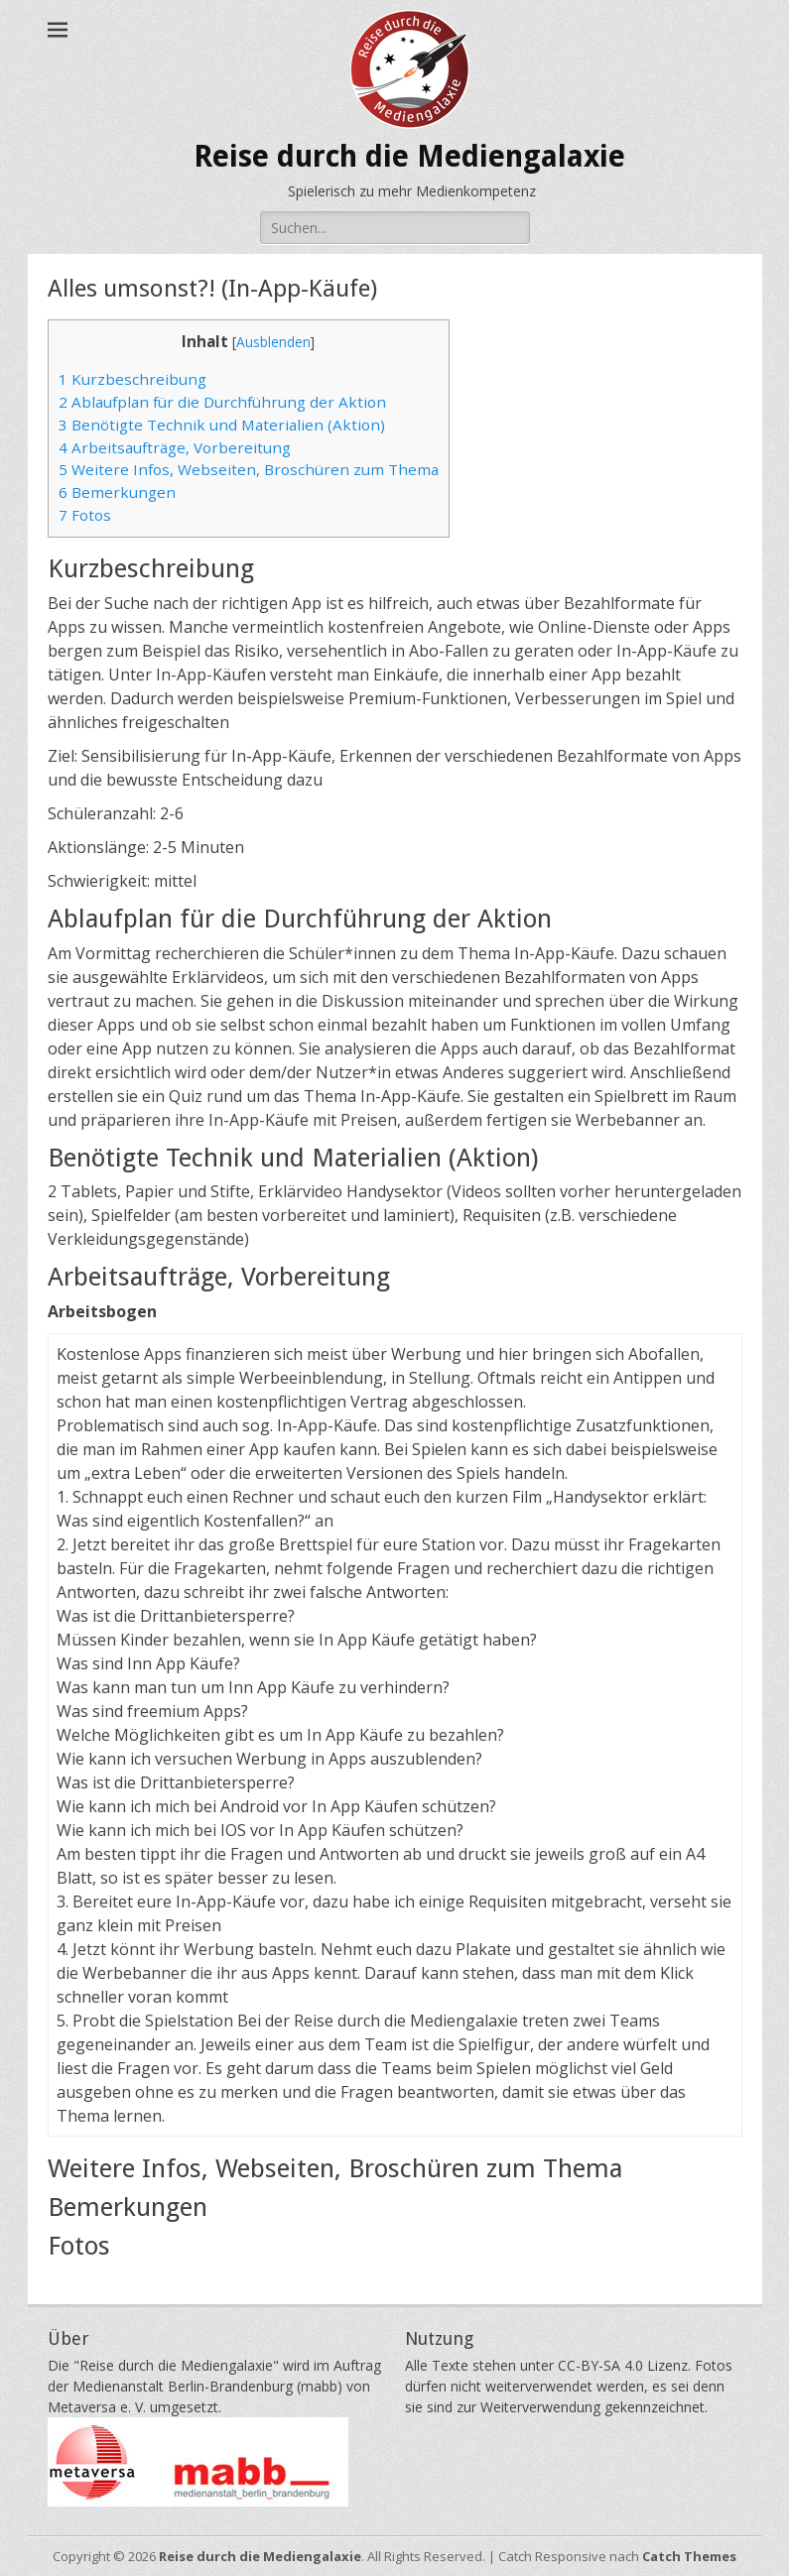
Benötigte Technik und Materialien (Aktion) (222, 424)
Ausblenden (273, 341)
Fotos (85, 515)
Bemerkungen (117, 492)
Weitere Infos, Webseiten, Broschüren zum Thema (249, 469)
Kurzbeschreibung (132, 379)
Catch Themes (689, 2556)
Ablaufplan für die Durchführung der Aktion (222, 402)
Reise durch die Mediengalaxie (409, 156)
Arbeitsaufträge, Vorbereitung (175, 447)
